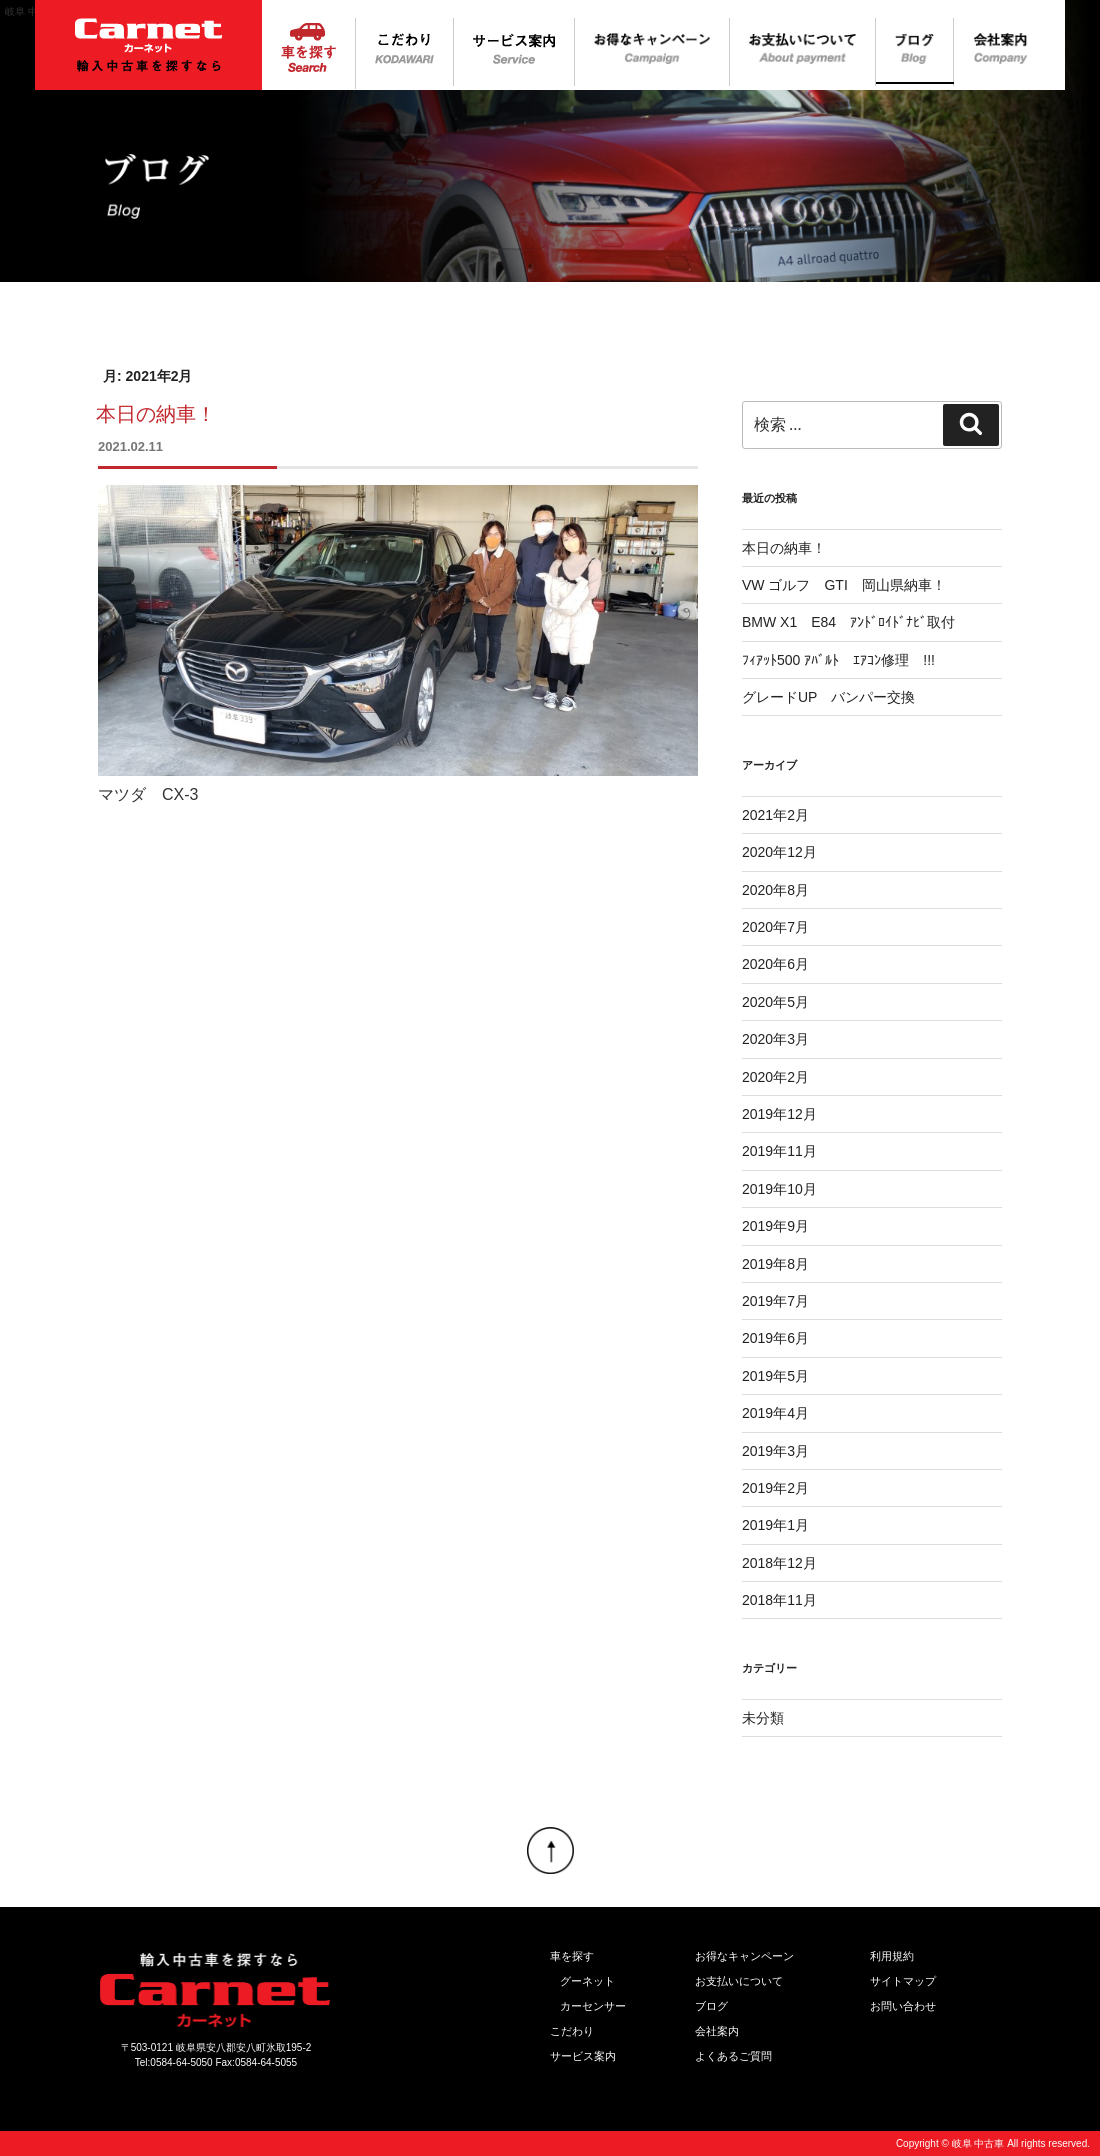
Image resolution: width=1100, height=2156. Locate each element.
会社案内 (717, 2031)
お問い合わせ (903, 2006)
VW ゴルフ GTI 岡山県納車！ (844, 585)
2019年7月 (775, 1301)
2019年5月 (775, 1376)
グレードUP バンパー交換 (828, 697)
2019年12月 (779, 1114)
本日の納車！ (156, 414)
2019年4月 (775, 1413)
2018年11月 (779, 1600)
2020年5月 (775, 1002)
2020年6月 (775, 964)
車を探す (572, 1956)
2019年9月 (775, 1226)
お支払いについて (739, 1981)
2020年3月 (775, 1039)
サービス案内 (583, 2056)
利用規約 (892, 1956)
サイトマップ (903, 1981)
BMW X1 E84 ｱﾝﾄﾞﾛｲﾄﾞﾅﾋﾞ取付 (848, 622)
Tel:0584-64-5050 (174, 2062)
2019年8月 (775, 1264)
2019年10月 (779, 1189)
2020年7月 (775, 927)
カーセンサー (593, 2006)
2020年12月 (779, 852)
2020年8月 (775, 890)
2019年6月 (775, 1338)
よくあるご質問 (733, 2056)
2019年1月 (775, 1525)
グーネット (587, 1981)
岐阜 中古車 (978, 2143)
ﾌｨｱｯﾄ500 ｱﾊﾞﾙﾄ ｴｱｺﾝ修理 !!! (838, 660)
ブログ (711, 2006)
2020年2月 (775, 1077)
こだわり (572, 2031)
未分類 (763, 1718)
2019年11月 (779, 1151)
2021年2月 (775, 815)
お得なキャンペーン (744, 1956)
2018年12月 (779, 1563)
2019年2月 (775, 1488)
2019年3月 (775, 1451)
